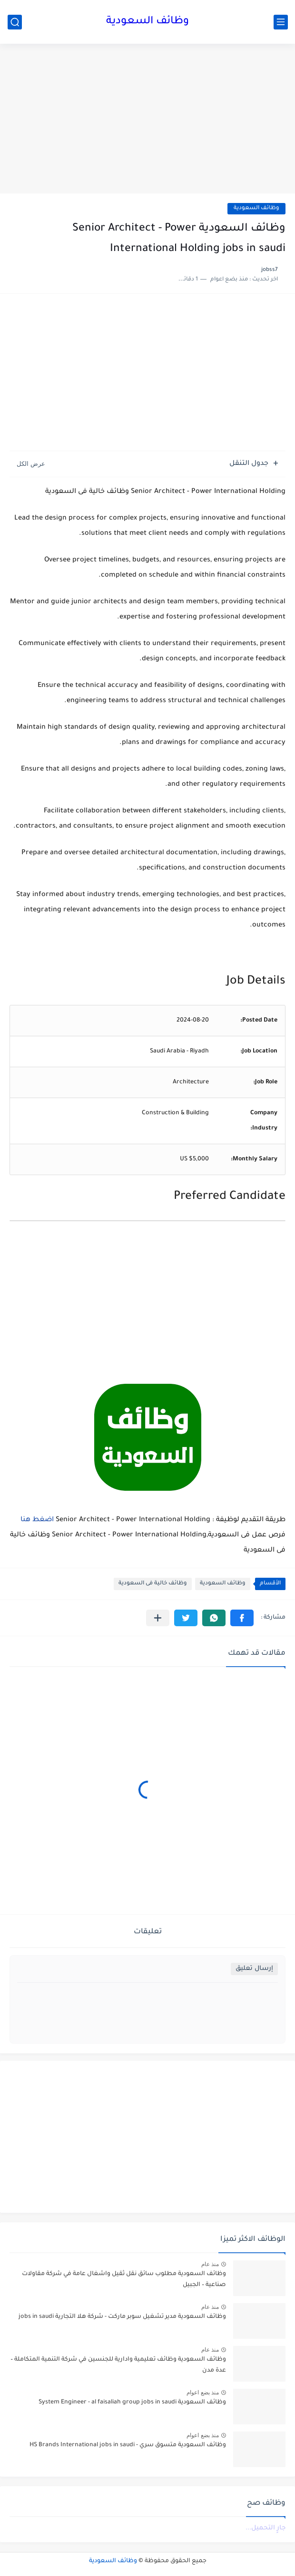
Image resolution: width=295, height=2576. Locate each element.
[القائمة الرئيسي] (281, 22)
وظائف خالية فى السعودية (152, 1584)
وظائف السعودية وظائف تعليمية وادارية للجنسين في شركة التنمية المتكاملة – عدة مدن (118, 2364)
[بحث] (15, 22)
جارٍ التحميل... (265, 2528)
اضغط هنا (37, 1520)
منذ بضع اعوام (203, 2392)
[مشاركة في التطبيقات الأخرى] (157, 1618)
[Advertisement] (147, 119)
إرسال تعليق (254, 1968)
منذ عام (210, 2264)
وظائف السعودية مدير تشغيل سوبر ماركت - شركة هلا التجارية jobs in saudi (122, 2317)
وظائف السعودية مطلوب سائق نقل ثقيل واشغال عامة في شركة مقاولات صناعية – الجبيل (124, 2279)
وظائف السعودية (147, 22)
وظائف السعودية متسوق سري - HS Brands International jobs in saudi (128, 2445)
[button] (242, 1618)
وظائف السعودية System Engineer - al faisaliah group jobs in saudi (132, 2402)
